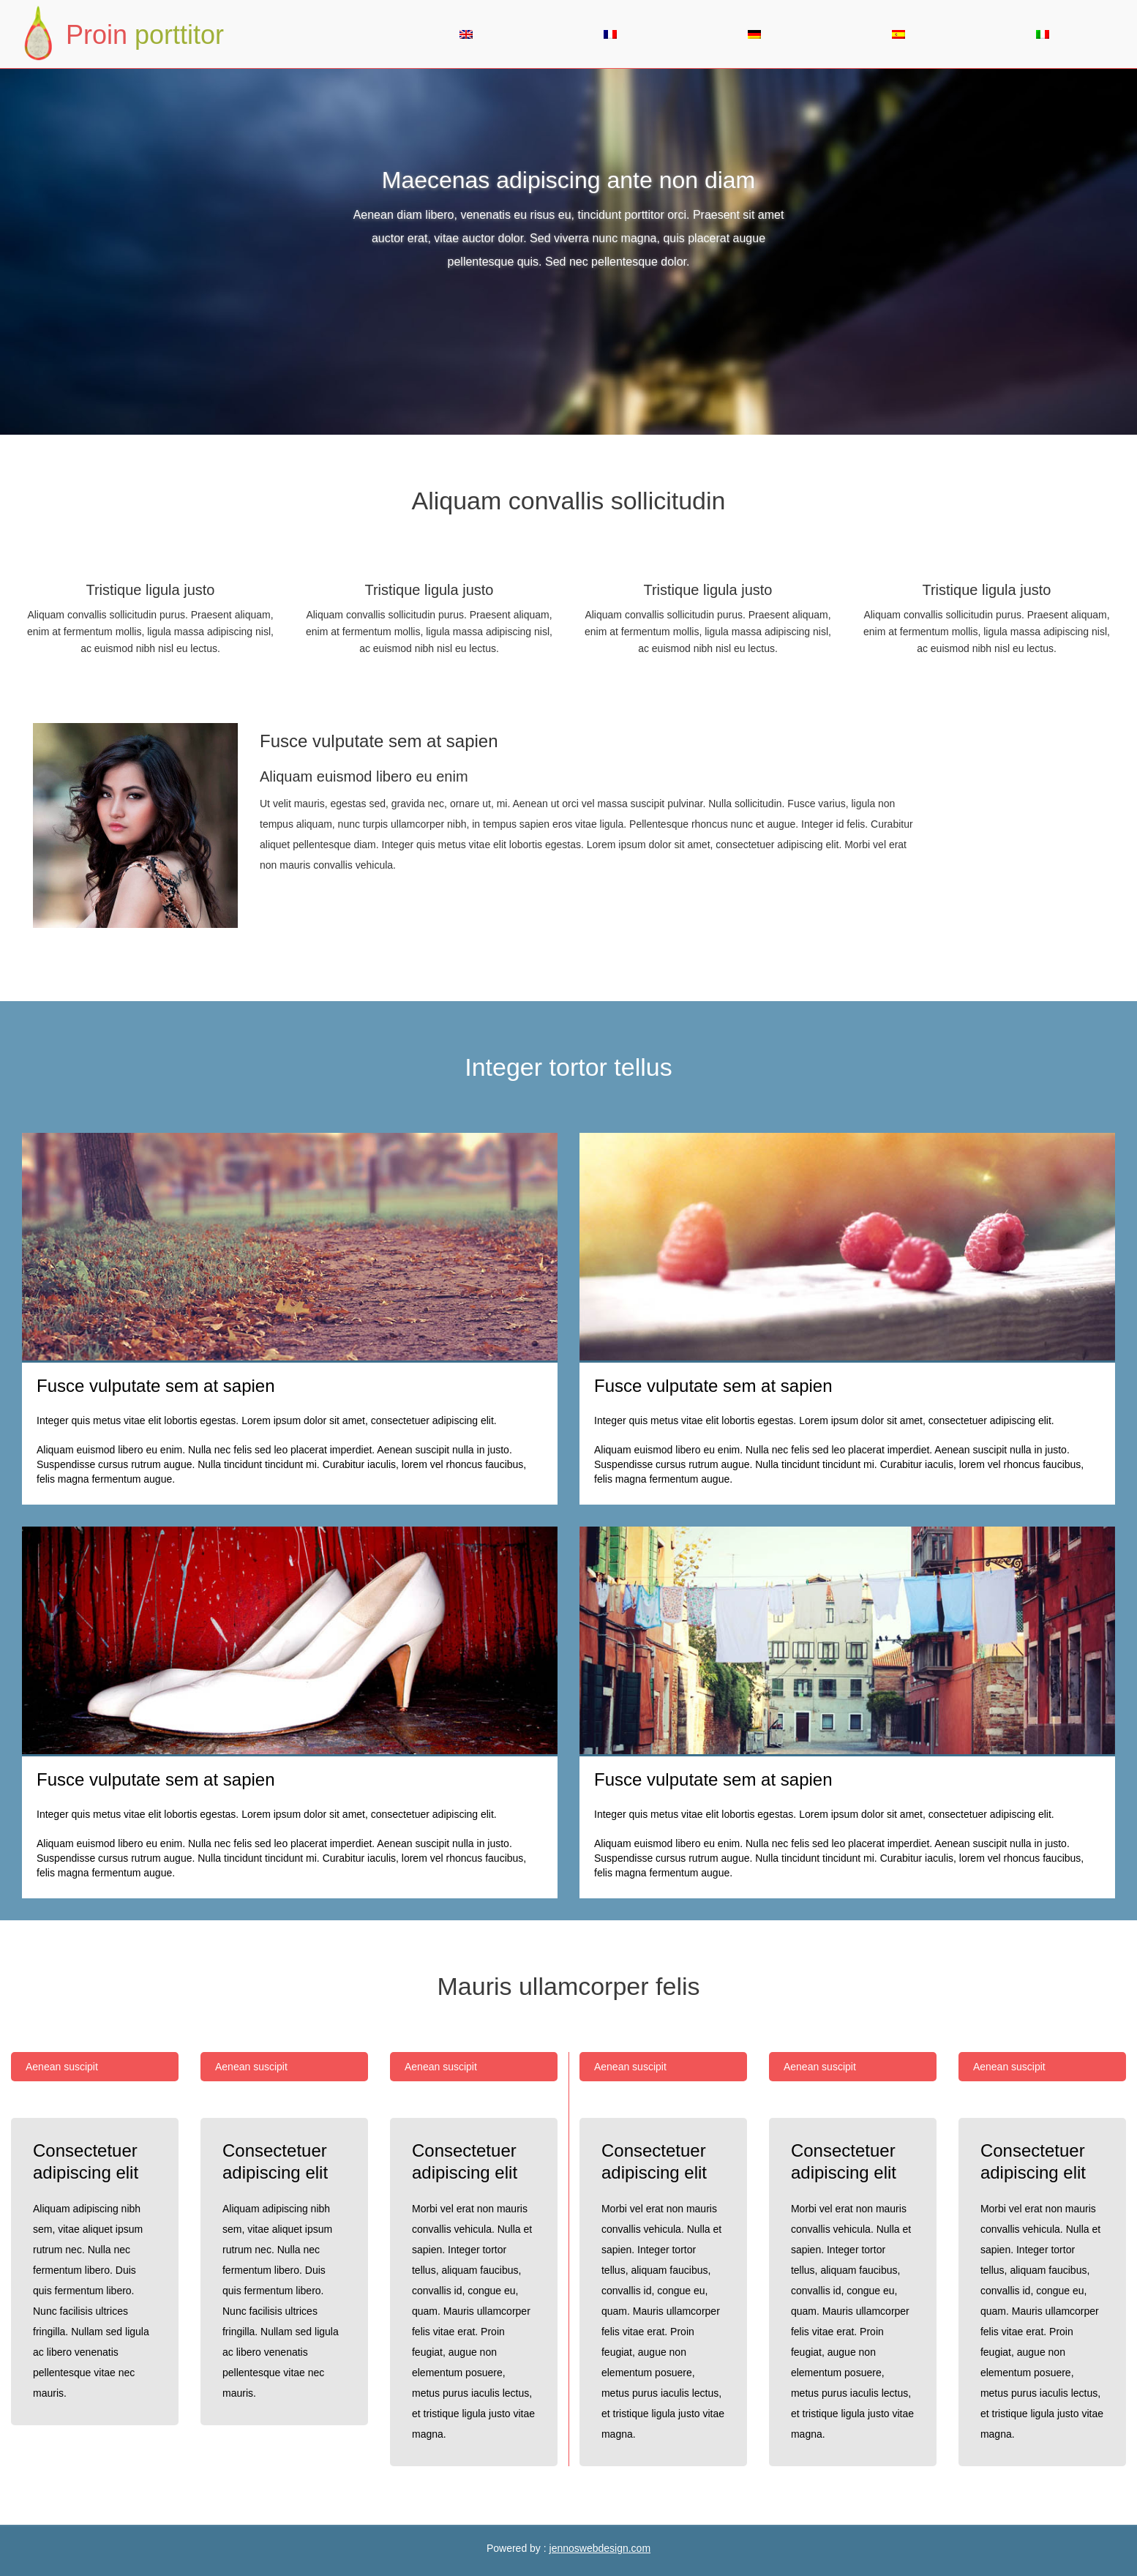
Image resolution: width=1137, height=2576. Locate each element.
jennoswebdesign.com (600, 2548)
